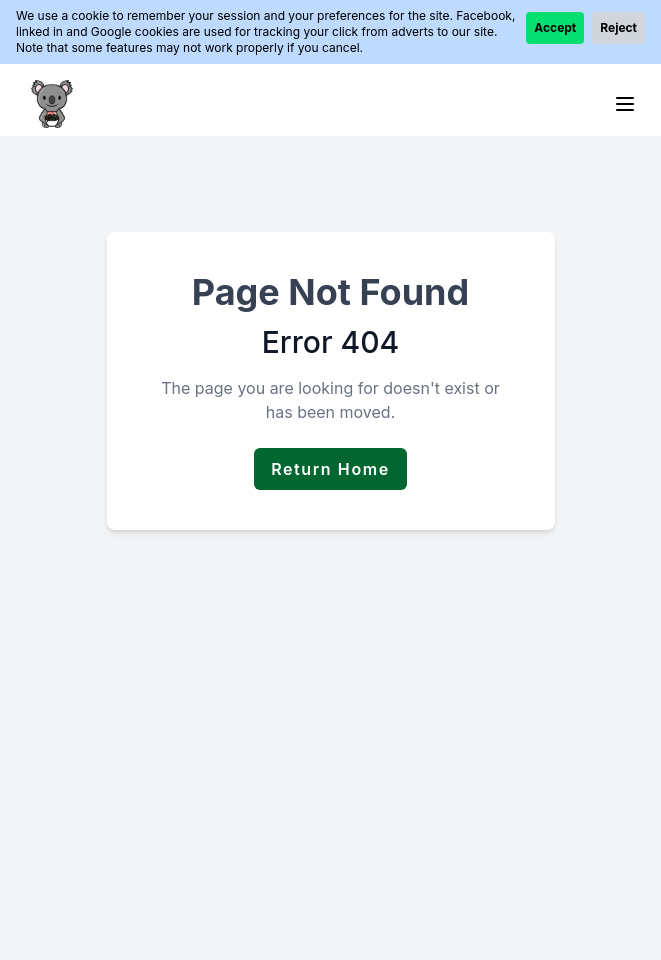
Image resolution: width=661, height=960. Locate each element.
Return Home (330, 469)
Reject (618, 27)
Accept (555, 27)
